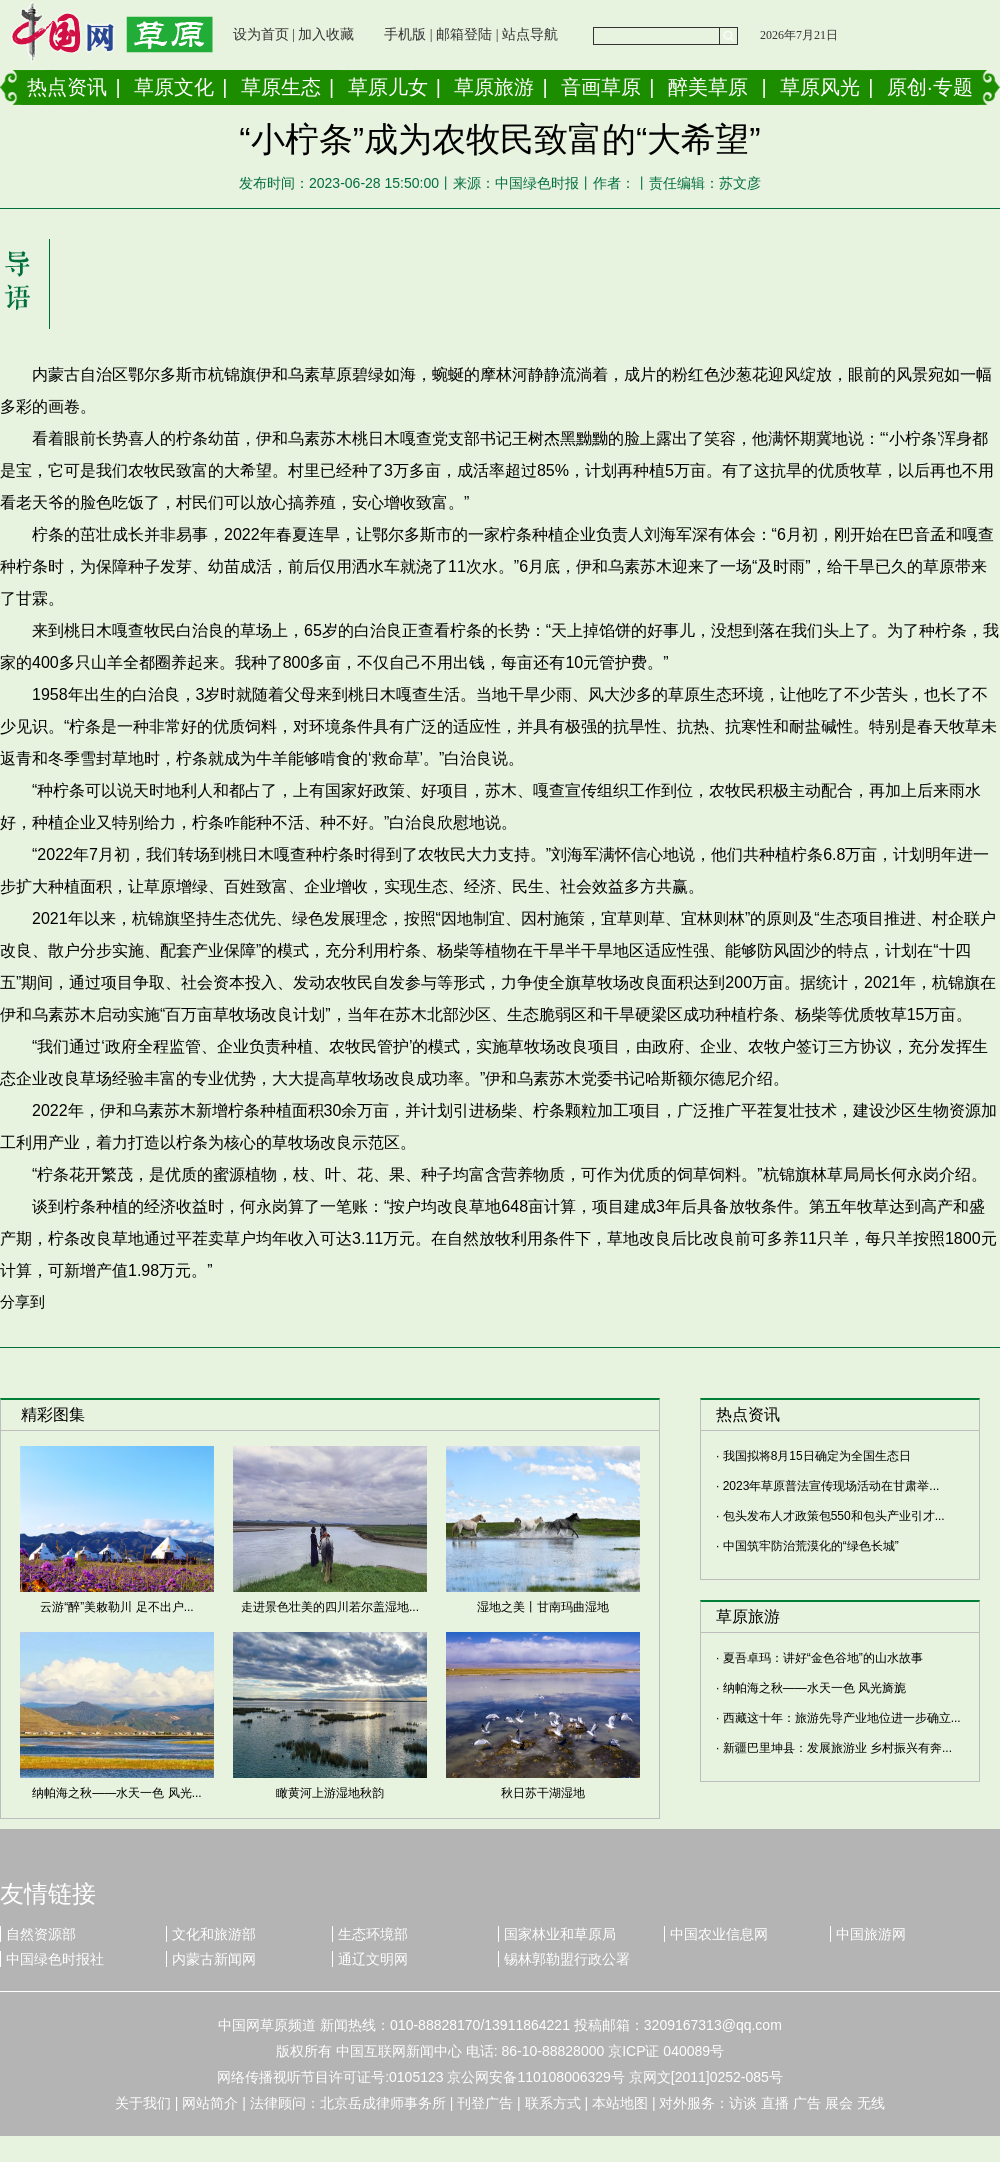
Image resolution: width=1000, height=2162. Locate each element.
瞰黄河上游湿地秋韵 (330, 1793)
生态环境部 (373, 1934)
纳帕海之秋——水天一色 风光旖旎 (814, 1688)
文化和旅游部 (214, 1934)
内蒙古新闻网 (214, 1959)
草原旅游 (494, 87)
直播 (775, 2103)
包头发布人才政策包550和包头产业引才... (834, 1516)
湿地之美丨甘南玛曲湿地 (543, 1607)
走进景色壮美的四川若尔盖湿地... (330, 1607)
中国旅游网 (871, 1934)
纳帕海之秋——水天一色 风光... (116, 1793)
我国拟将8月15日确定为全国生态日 (817, 1456)
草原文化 (174, 87)
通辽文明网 (373, 1959)
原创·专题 (930, 87)
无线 (871, 2103)
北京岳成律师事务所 (383, 2103)
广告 (807, 2103)
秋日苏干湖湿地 (543, 1793)
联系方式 (553, 2103)
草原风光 (820, 87)
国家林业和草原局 (560, 1934)
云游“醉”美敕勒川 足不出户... (116, 1607)
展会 (839, 2103)
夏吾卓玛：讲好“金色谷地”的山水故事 (823, 1658)
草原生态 (281, 87)
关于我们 (143, 2103)
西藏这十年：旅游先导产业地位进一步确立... (842, 1718)
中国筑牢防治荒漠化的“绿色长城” (811, 1546)
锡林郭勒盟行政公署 (567, 1959)
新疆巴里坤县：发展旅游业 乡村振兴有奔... (837, 1748)
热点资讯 (67, 87)
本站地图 (620, 2103)
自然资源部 (41, 1934)
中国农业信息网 (719, 1934)
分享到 (22, 1301)
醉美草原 (708, 87)
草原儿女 (388, 87)
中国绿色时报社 (55, 1959)
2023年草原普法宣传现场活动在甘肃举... (831, 1486)
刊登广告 (485, 2103)
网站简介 (210, 2103)
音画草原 (601, 87)
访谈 (743, 2103)
